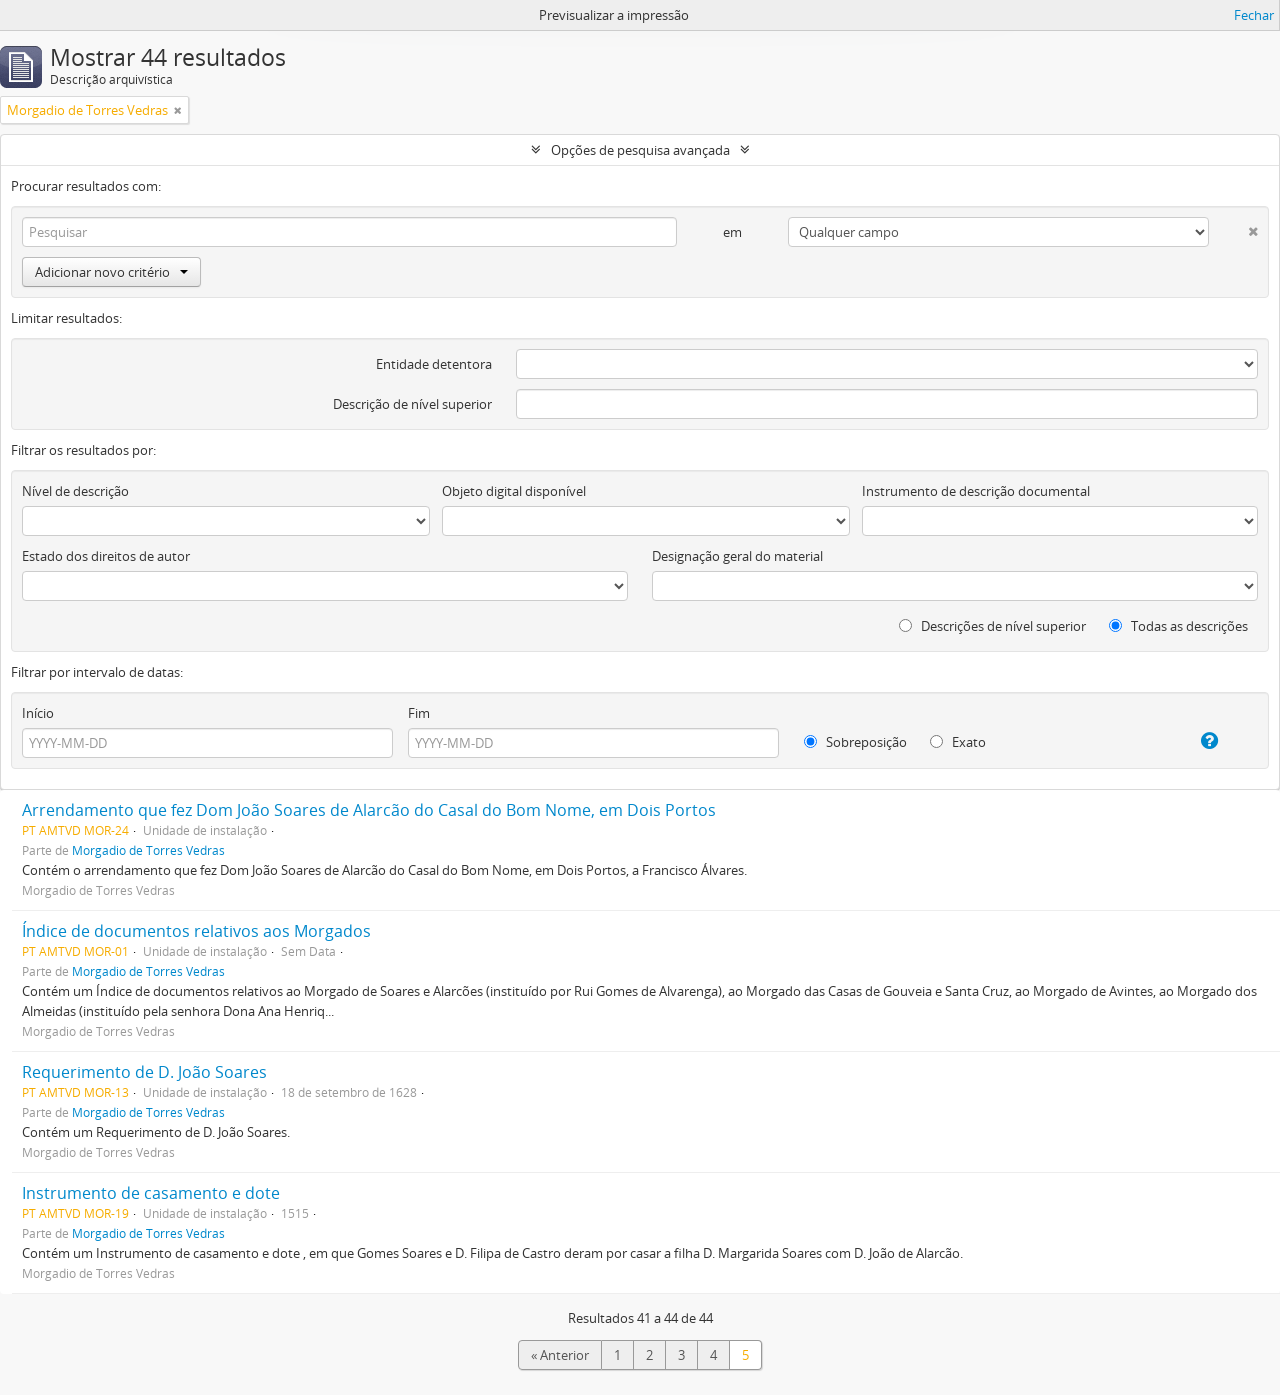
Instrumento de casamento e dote (151, 1193)
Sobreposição (855, 742)
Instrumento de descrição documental (976, 491)
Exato (958, 742)
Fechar (1254, 15)
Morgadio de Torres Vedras (148, 850)
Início (38, 713)
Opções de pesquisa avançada (640, 150)
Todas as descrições (1178, 626)
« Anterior (560, 1355)
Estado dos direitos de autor (106, 556)
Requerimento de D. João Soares (144, 1072)
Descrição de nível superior (412, 404)
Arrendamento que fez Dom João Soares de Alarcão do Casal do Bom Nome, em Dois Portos (369, 810)
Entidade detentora (434, 364)
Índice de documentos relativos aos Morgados (196, 931)
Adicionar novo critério (111, 272)
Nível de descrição (75, 491)
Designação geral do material (737, 556)
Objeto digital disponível (514, 491)
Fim (419, 713)
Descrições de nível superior (992, 626)
